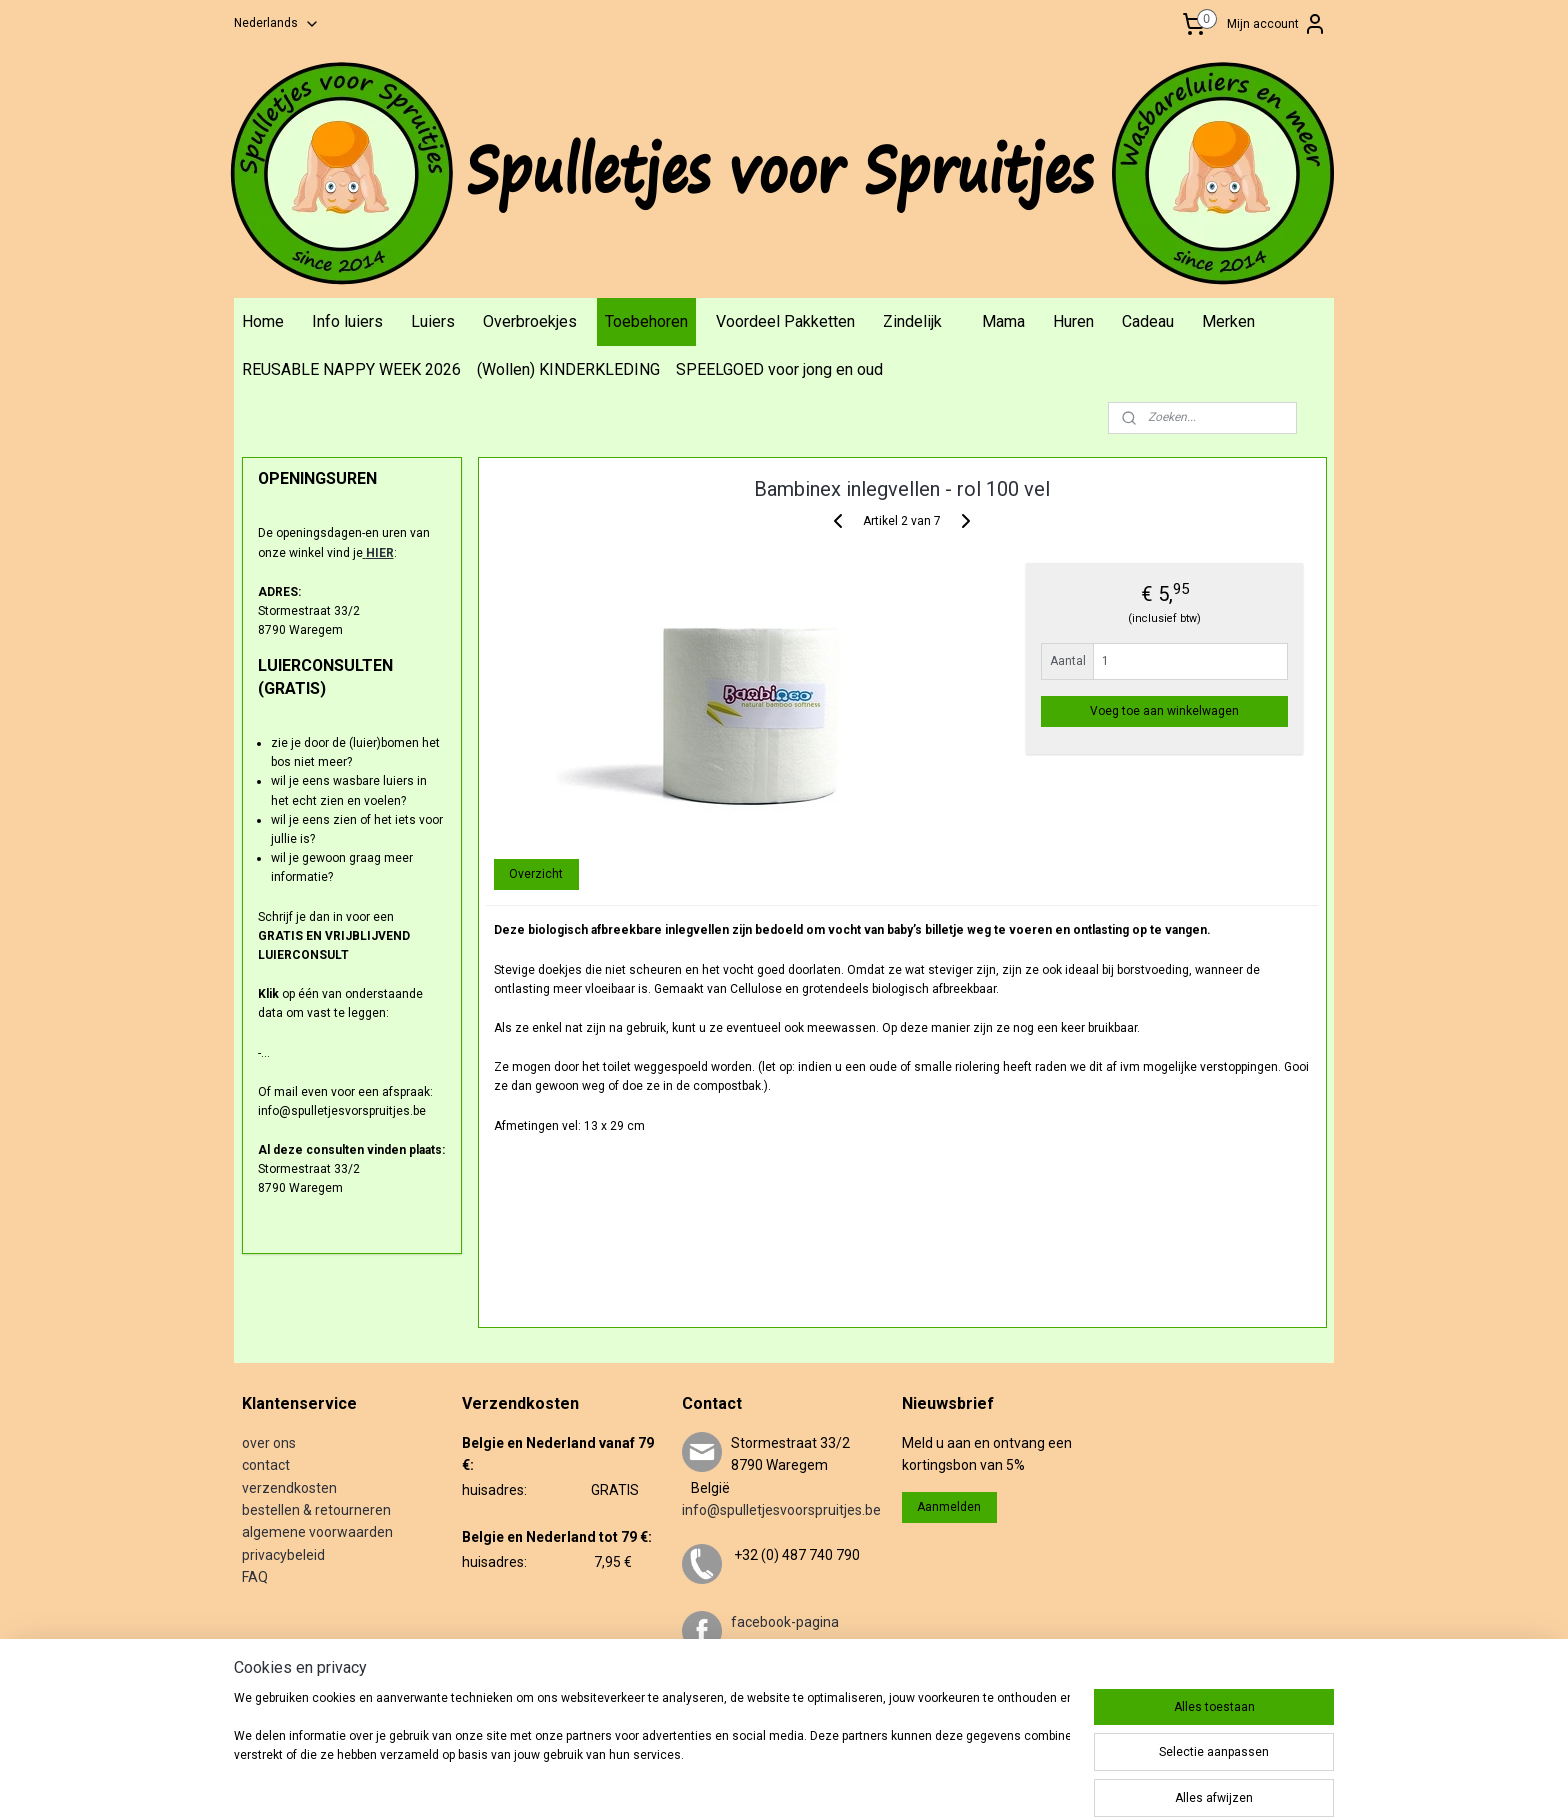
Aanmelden (949, 1507)
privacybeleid (283, 1555)
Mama (1003, 321)
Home (263, 321)
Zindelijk (912, 321)
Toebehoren (646, 321)
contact (266, 1465)
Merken (1228, 321)
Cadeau (1148, 321)
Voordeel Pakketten (785, 321)
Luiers (433, 321)
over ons (269, 1443)
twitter (752, 1689)
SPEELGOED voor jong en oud (779, 369)
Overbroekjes (530, 321)
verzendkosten (289, 1488)
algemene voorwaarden (317, 1532)
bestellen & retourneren (316, 1510)
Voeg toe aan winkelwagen (1164, 711)
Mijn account (1277, 24)
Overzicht (536, 874)
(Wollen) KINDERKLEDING (568, 369)
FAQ (255, 1577)
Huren (1073, 321)
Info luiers (347, 321)
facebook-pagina (785, 1622)
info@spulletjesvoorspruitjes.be (781, 1510)
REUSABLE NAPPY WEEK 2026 (351, 369)
